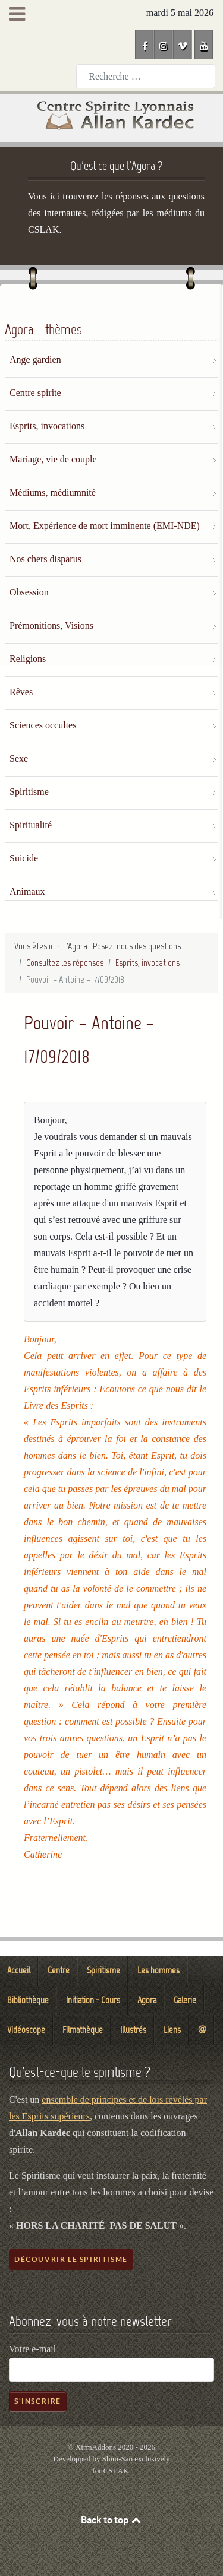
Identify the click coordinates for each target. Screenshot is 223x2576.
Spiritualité (31, 825)
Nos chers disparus (45, 559)
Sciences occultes (43, 725)
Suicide (24, 858)
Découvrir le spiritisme (71, 2259)
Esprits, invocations (47, 426)
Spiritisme (29, 792)
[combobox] (145, 76)
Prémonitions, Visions (51, 625)
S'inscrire (37, 2401)
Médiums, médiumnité (53, 492)
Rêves (21, 692)
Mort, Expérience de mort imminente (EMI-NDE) (105, 526)
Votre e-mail (32, 2349)
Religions (28, 659)
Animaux (27, 891)
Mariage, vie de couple (53, 459)
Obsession (29, 592)
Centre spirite (35, 393)
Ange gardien (35, 359)
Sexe (19, 758)
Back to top (112, 2519)
